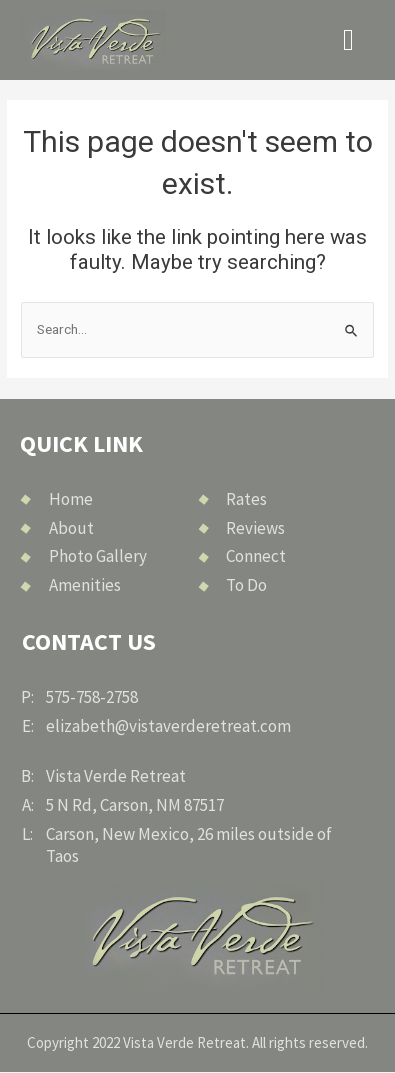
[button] (349, 39)
